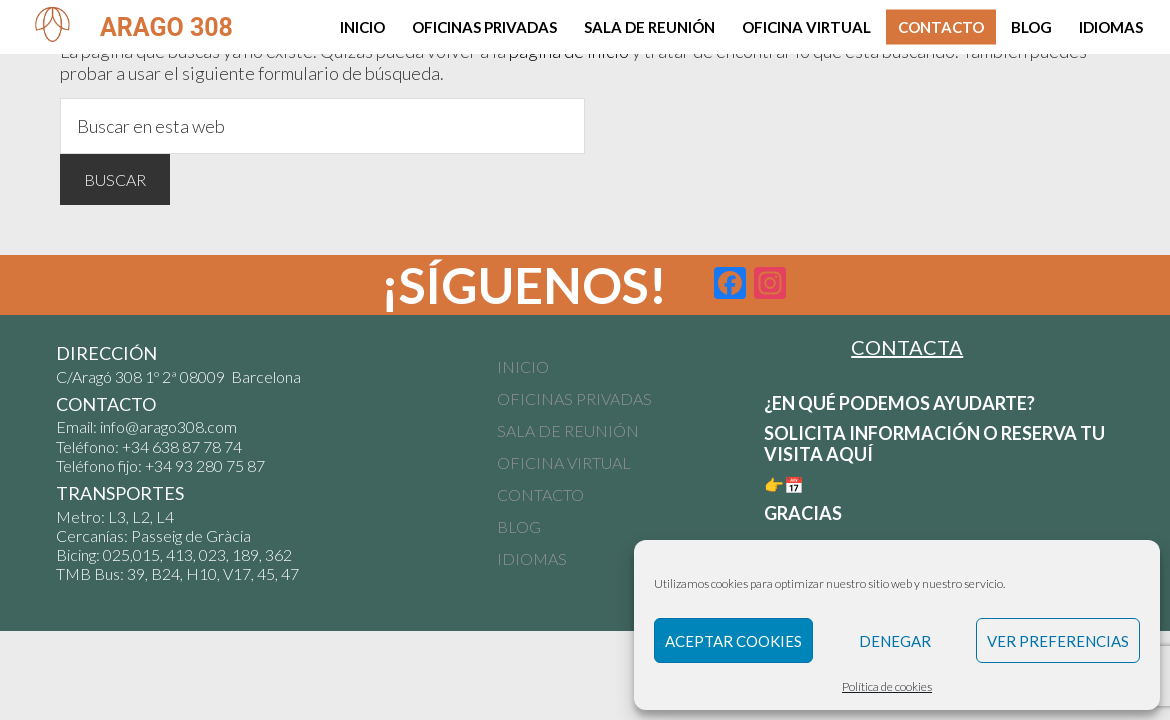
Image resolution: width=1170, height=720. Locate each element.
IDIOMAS (532, 558)
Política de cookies (887, 686)
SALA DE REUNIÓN (568, 430)
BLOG (519, 526)
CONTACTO (540, 494)
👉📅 (786, 484)
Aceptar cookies (733, 641)
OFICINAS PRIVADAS (574, 398)
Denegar (895, 641)
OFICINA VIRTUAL (564, 462)
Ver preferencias (1058, 641)
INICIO (523, 366)
